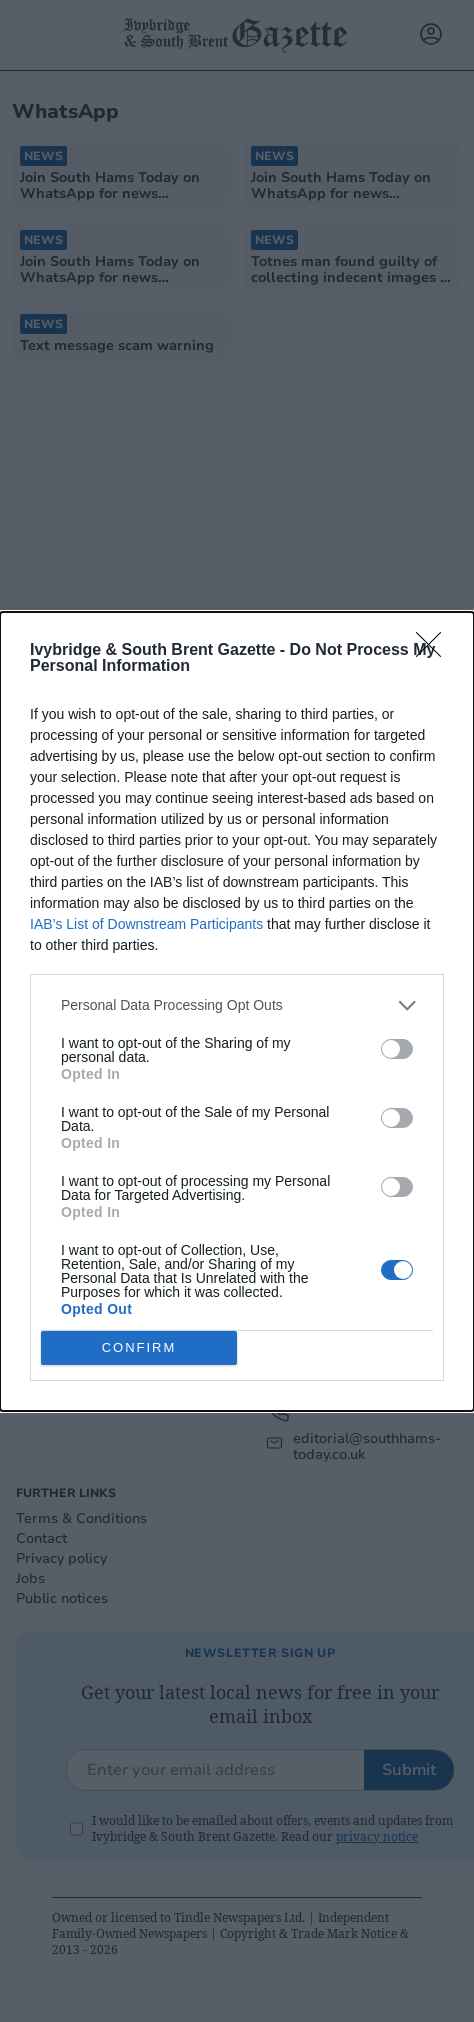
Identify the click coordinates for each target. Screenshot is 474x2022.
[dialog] (237, 1011)
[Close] (435, 651)
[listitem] (237, 1005)
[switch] (397, 1049)
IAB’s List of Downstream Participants (146, 924)
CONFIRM (139, 1347)
